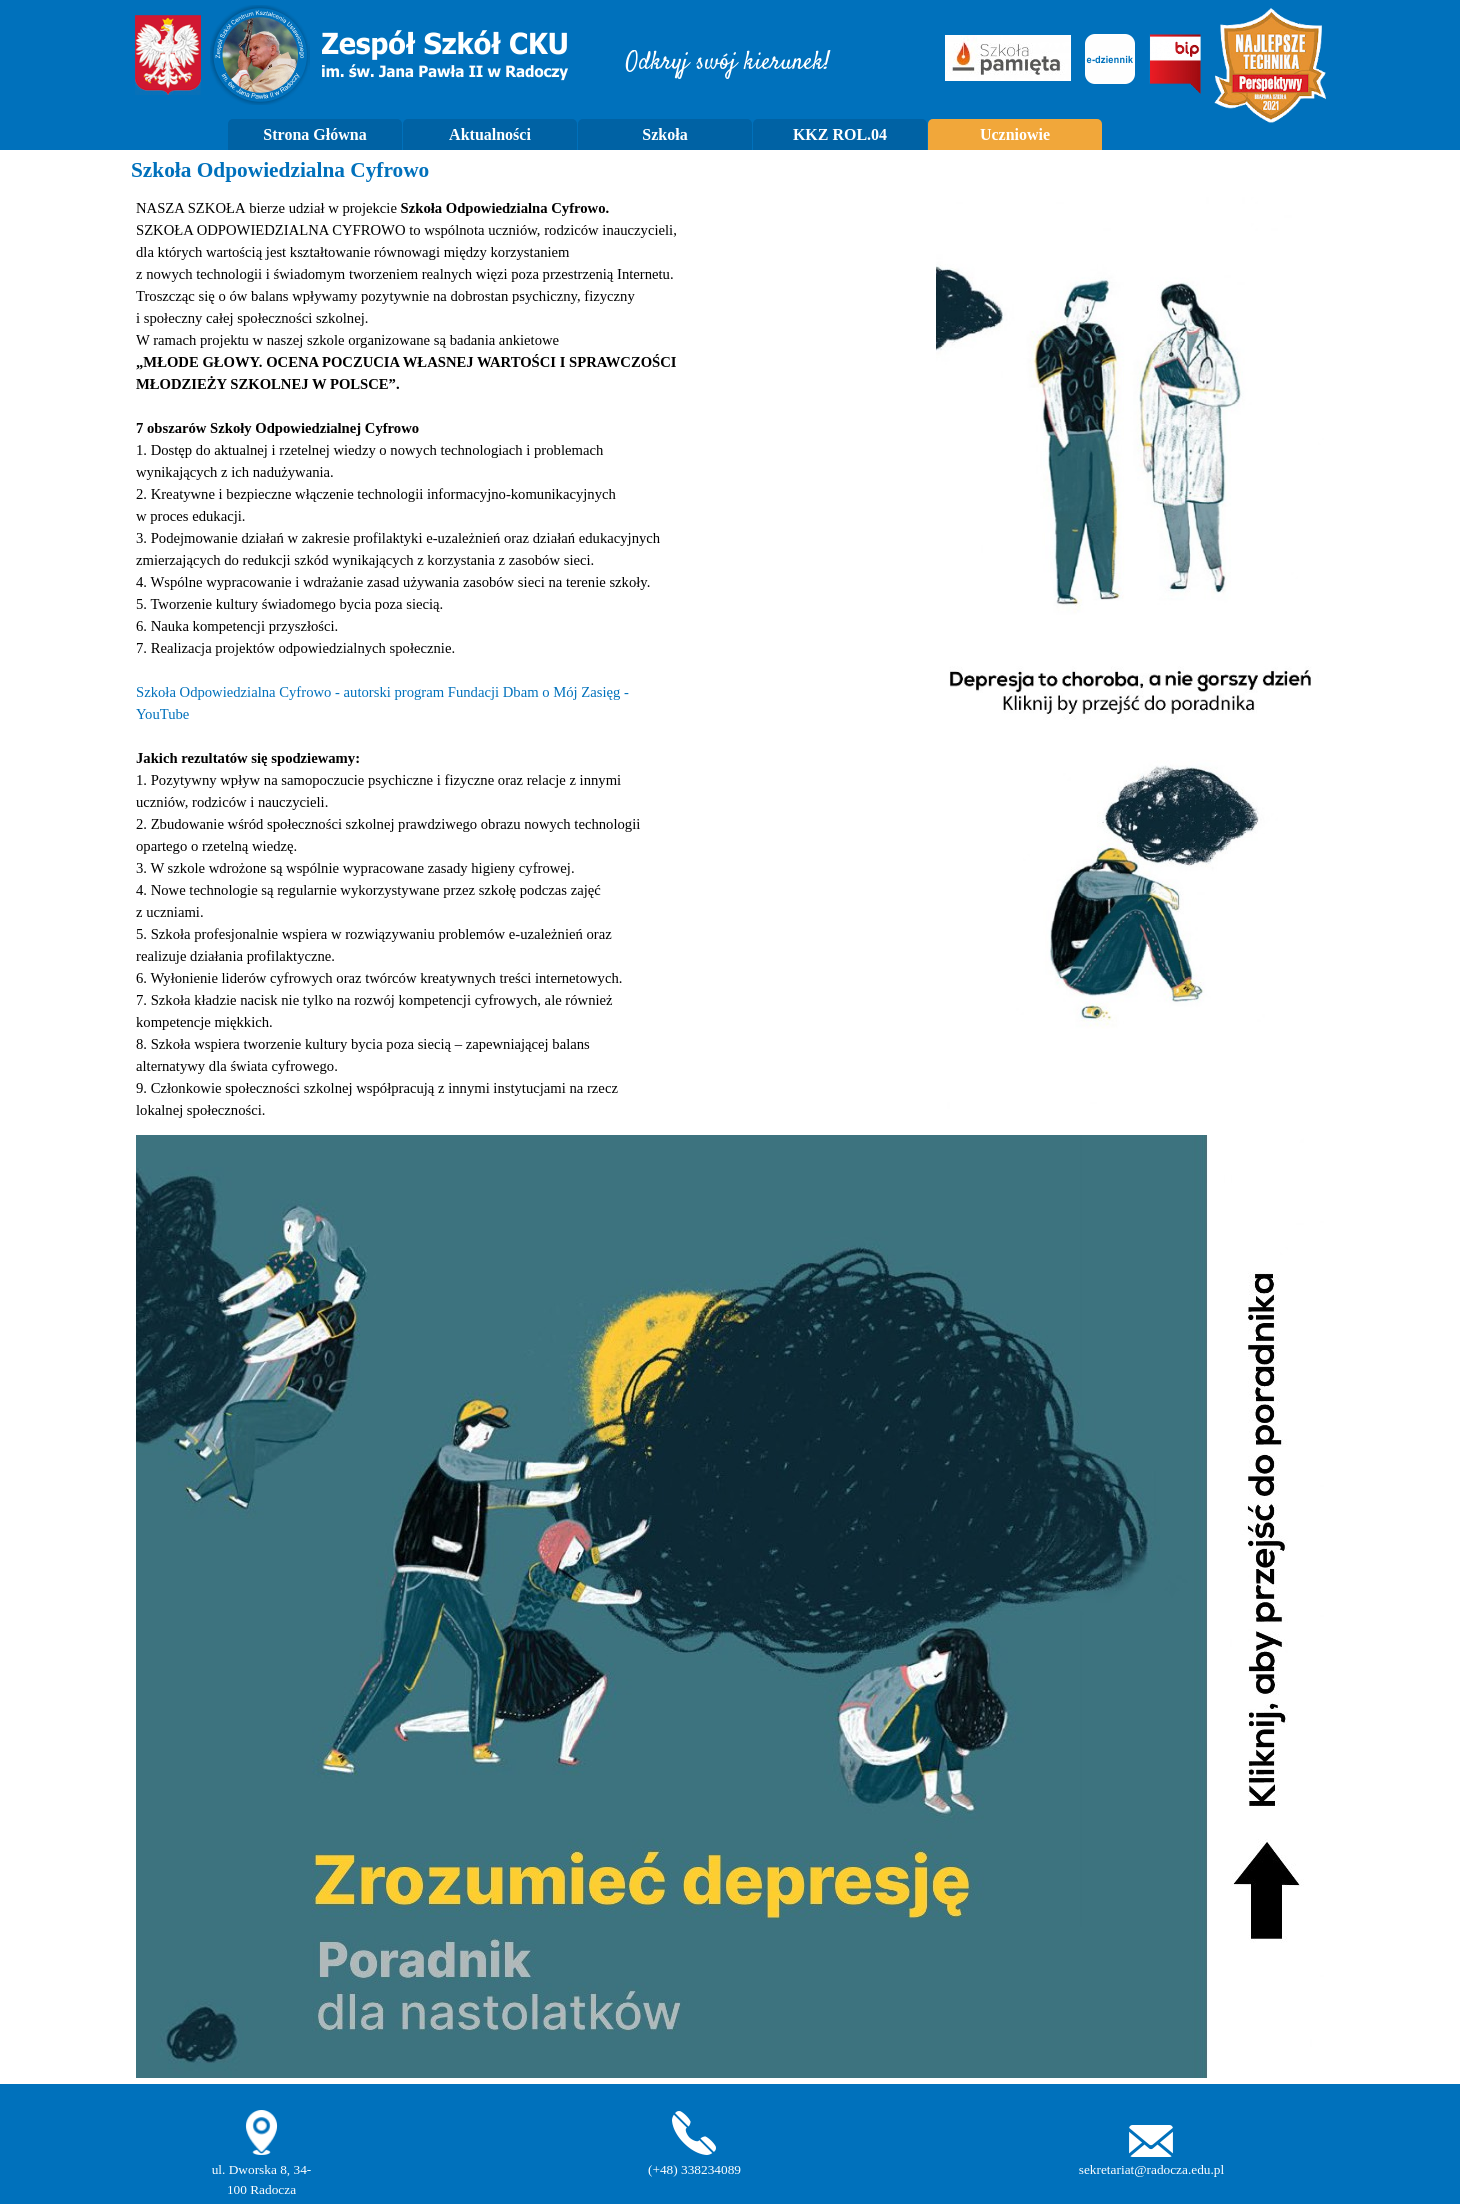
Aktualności (490, 134)
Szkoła (664, 134)
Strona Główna (314, 134)
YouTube (162, 714)
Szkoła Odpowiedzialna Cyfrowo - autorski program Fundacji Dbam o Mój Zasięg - (382, 692)
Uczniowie (1015, 134)
